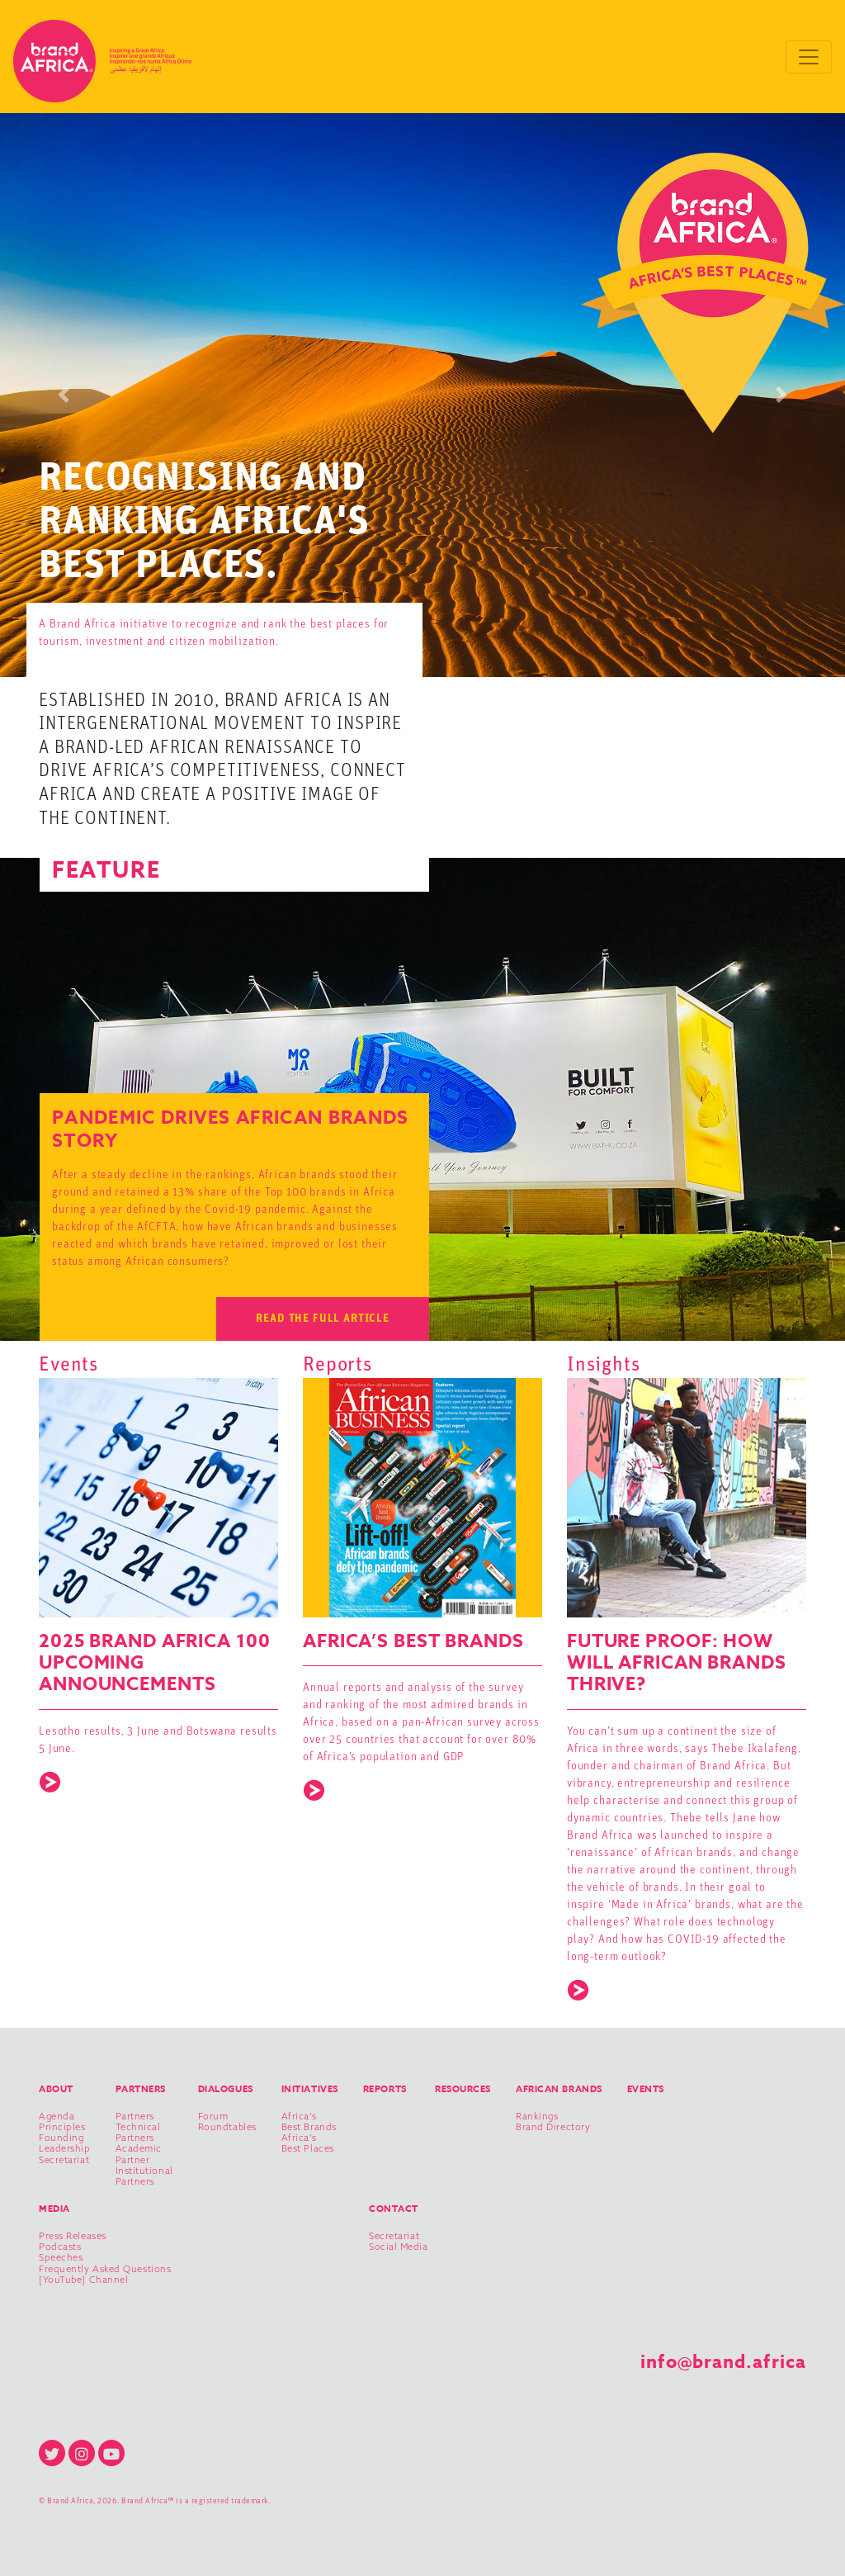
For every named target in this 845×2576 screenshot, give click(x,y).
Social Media (398, 2247)
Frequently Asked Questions (105, 2269)
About (56, 2088)
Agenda (56, 2116)
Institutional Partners (144, 2176)
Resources (463, 2088)
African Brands (559, 2088)
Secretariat (64, 2160)
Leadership (65, 2148)
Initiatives (309, 2088)
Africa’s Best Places (307, 2143)
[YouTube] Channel (83, 2280)
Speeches (61, 2257)
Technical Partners (138, 2132)
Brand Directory (553, 2127)
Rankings (537, 2116)
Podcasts (60, 2247)
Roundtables (227, 2127)
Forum (213, 2116)
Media (54, 2208)
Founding (61, 2138)
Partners (141, 2088)
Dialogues (225, 2088)
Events (645, 2088)
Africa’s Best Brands (309, 2122)
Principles (62, 2127)
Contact (393, 2208)
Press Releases (72, 2236)
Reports (385, 2088)
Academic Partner (139, 2154)
